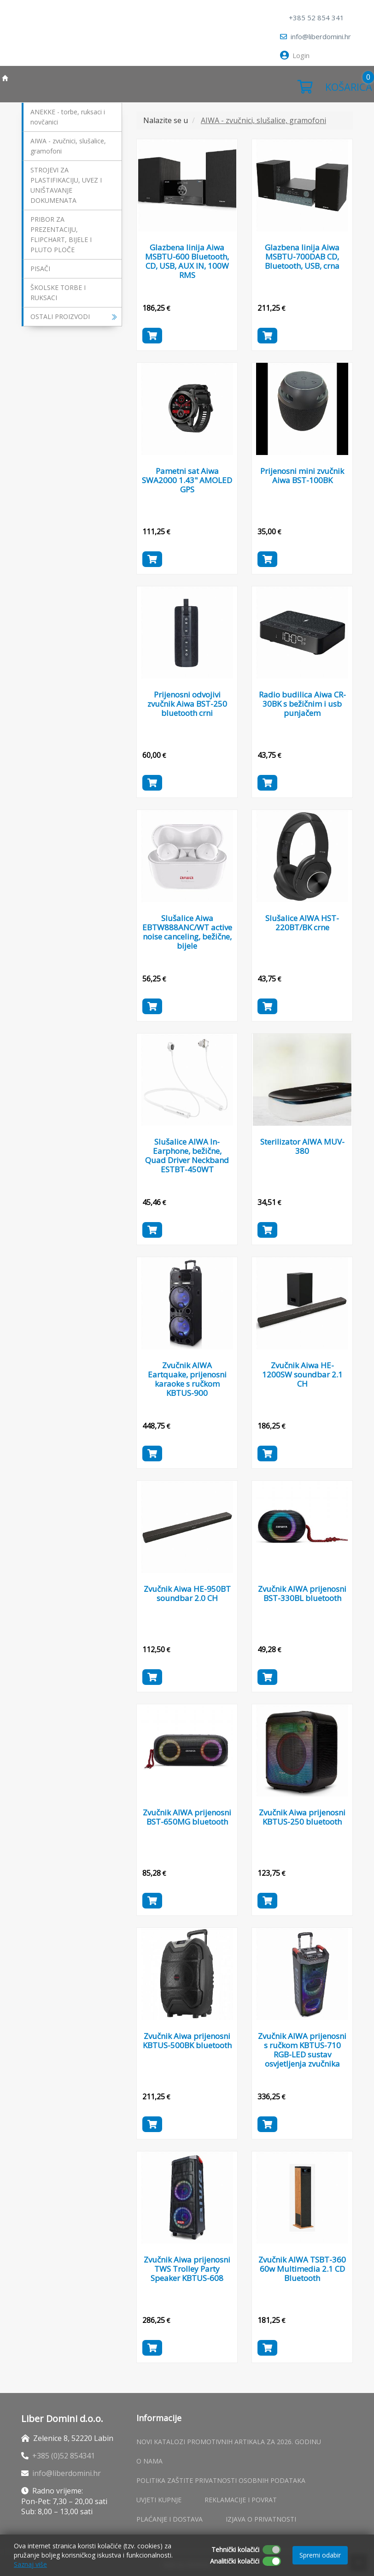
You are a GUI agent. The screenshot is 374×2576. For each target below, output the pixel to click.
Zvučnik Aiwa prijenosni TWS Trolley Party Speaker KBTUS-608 (187, 2268)
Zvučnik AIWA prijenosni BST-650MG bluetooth (187, 1817)
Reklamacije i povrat (241, 2499)
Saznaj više (30, 2564)
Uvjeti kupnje (158, 2499)
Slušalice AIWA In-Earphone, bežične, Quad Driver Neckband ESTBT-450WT (187, 1155)
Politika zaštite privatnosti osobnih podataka (220, 2480)
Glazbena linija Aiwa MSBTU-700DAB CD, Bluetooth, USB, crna (302, 256)
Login (295, 55)
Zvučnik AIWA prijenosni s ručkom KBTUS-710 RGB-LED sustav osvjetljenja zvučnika (302, 2049)
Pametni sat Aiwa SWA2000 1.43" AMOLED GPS (187, 480)
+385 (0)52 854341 (63, 2456)
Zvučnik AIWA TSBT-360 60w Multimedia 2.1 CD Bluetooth (302, 2268)
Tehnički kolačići (235, 2549)
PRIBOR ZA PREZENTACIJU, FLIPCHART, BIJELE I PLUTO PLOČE (61, 234)
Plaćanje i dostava (169, 2519)
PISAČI (40, 268)
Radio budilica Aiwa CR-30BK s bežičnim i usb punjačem (302, 703)
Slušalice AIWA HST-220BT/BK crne (302, 923)
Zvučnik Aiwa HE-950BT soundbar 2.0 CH (187, 1593)
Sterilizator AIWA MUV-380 (302, 1146)
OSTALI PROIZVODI (73, 316)
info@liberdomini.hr (315, 36)
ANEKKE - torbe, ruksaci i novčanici (67, 116)
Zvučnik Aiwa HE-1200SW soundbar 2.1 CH (302, 1374)
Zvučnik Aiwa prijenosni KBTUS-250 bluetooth (302, 1817)
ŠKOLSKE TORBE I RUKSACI (58, 292)
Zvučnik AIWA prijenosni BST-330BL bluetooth (302, 1593)
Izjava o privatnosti (261, 2519)
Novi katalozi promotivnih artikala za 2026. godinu (228, 2441)
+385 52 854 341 (315, 17)
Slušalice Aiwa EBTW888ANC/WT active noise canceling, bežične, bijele (187, 932)
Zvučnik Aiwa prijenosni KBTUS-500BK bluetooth (187, 2040)
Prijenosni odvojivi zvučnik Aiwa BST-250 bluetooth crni (187, 703)
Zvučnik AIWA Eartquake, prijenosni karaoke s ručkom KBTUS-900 (187, 1374)
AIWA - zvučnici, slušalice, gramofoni (68, 145)
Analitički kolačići (234, 2561)
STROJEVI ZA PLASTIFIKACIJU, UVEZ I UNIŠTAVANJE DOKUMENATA (66, 185)
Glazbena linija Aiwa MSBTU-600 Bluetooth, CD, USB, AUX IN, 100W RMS (187, 261)
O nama (149, 2461)
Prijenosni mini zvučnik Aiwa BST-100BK (302, 475)
